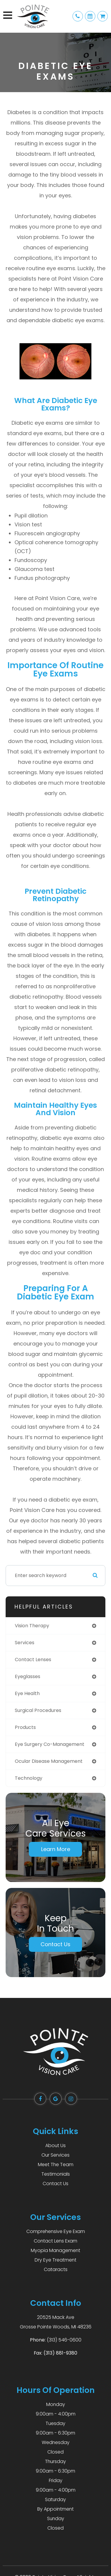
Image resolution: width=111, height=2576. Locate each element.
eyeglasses (27, 1676)
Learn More (55, 1849)
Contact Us (55, 1944)
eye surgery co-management (49, 1744)
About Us (55, 2145)
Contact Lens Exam (55, 2240)
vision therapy (32, 1625)
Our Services (55, 2155)
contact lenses (33, 1659)
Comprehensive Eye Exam (55, 2231)
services (24, 1642)
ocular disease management (49, 1761)
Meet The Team (55, 2164)
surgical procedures (38, 1710)
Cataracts (55, 2269)
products (25, 1727)
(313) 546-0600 (64, 2339)
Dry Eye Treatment (55, 2259)
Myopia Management (55, 2250)
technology (28, 1778)
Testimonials (55, 2174)
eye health (27, 1693)
